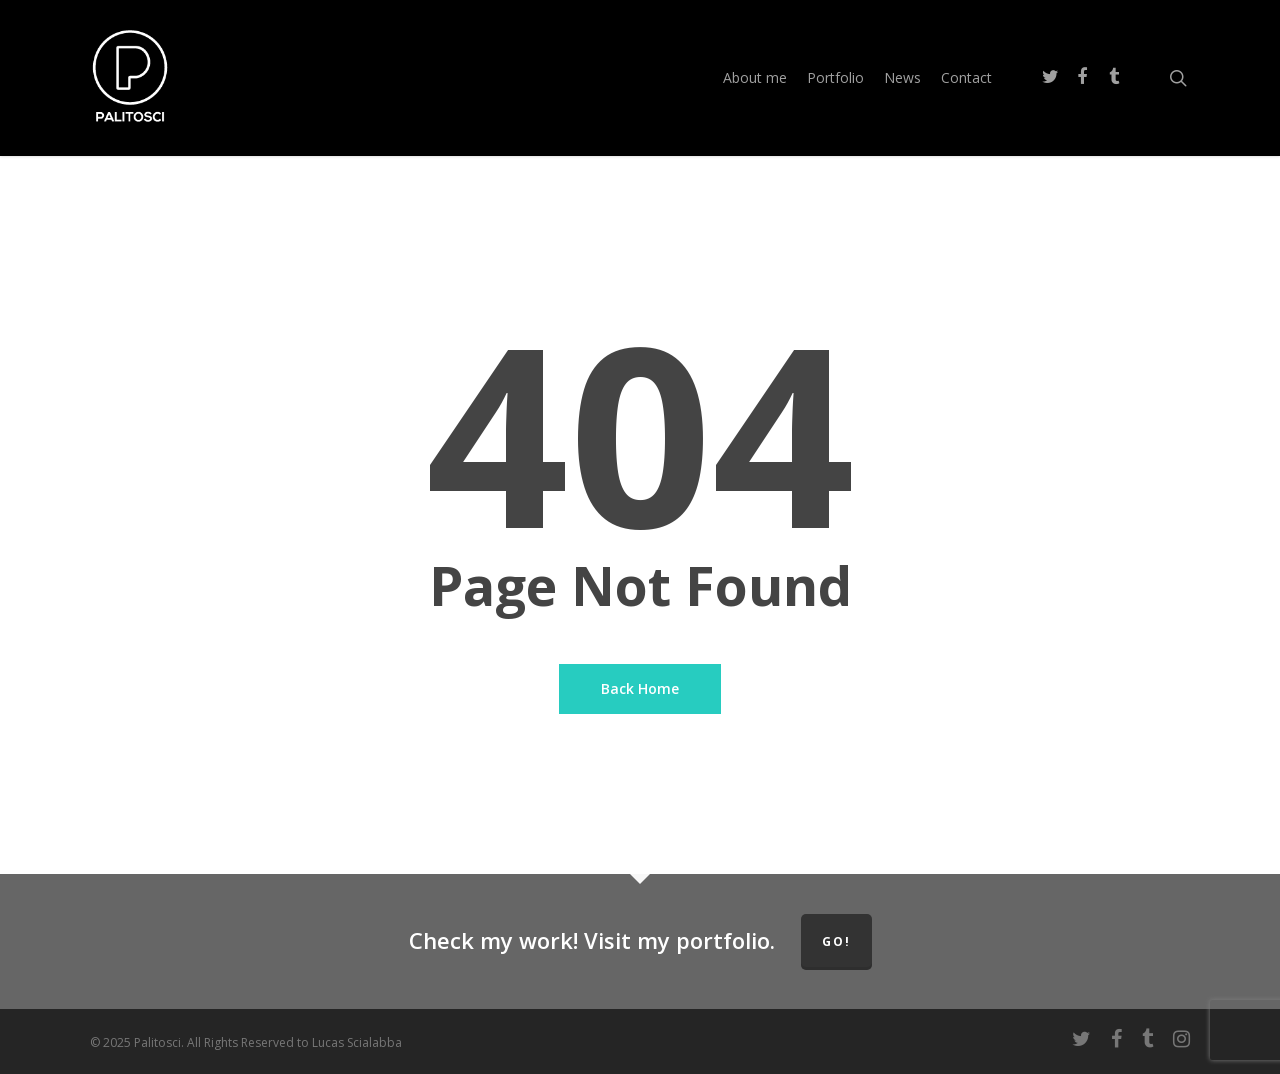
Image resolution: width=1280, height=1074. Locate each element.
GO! (836, 941)
